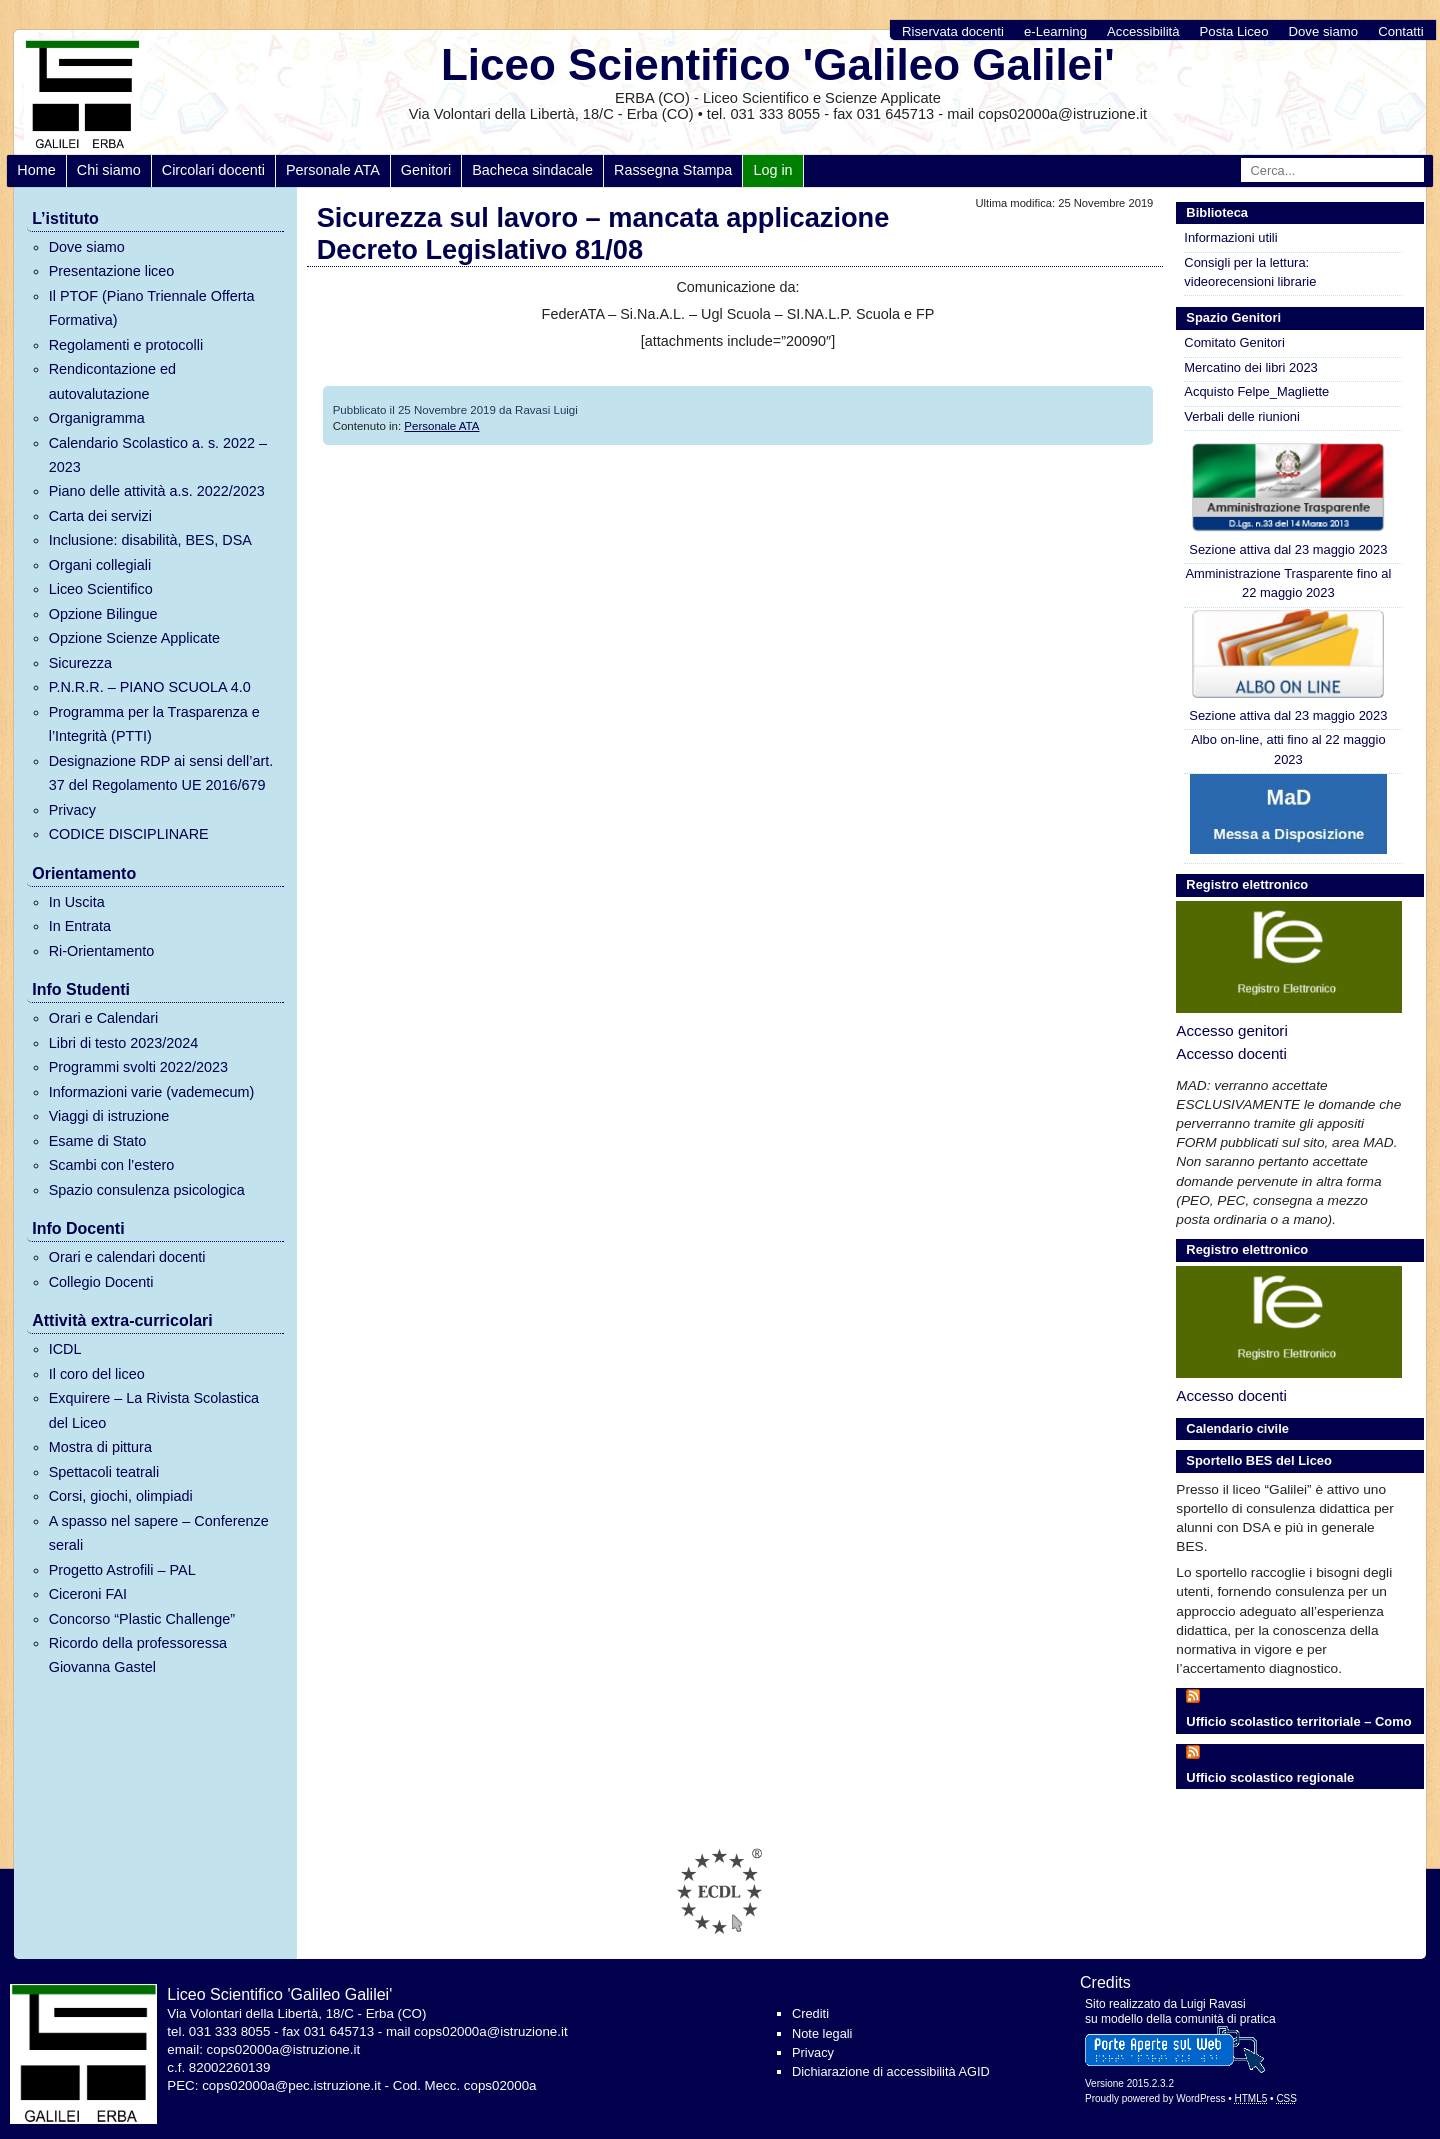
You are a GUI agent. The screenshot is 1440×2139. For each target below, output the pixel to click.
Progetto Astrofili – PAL (122, 1570)
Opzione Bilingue (103, 614)
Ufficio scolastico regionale (1270, 1777)
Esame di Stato (98, 1141)
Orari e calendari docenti (127, 1257)
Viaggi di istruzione (109, 1116)
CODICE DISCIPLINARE (129, 834)
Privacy (72, 810)
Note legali (822, 2033)
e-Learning (1055, 31)
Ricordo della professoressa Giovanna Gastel (138, 1655)
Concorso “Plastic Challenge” (142, 1619)
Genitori (426, 170)
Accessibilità (1143, 31)
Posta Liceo (1234, 31)
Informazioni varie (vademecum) (152, 1092)
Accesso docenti (1231, 1053)
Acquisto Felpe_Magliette (1256, 391)
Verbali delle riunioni (1242, 416)
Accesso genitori (1231, 1030)
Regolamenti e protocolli (126, 345)
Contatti (1400, 31)
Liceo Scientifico (101, 589)
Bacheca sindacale (532, 170)
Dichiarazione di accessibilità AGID (891, 2071)
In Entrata (80, 926)
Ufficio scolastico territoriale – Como (1298, 1721)
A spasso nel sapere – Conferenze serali (159, 1533)
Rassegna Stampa (673, 170)
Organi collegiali (100, 565)
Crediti (810, 2013)
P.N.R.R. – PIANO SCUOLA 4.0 (150, 687)
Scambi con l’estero (112, 1165)
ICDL (65, 1349)
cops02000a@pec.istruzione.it (291, 2085)
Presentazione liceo (112, 271)
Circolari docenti (213, 170)
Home (36, 170)
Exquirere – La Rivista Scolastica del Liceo (154, 1410)
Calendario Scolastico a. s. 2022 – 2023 (158, 455)
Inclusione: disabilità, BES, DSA (150, 540)
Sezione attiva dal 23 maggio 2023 (1288, 498)
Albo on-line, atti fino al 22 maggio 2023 (1288, 749)
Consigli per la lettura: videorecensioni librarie (1250, 272)
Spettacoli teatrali (104, 1472)
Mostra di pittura (100, 1447)
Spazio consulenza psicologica (147, 1190)
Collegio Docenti (101, 1282)
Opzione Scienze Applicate (134, 638)
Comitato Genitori (1234, 342)
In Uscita (77, 902)
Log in (772, 170)
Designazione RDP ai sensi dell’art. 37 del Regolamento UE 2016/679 (161, 773)
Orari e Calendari (104, 1018)
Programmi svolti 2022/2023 (138, 1067)
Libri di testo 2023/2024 (124, 1043)
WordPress (1200, 2098)
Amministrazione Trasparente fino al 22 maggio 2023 (1288, 583)
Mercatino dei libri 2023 (1250, 367)
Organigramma (97, 418)
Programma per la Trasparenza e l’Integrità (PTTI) (154, 724)
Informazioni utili (1230, 237)
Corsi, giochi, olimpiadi (121, 1496)
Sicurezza (80, 663)
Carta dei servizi (100, 516)
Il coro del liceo (97, 1374)
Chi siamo (109, 170)
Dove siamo (1324, 31)
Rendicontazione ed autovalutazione (112, 381)
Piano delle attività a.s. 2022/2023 (157, 491)
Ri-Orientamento (102, 951)
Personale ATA (333, 170)
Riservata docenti (953, 31)
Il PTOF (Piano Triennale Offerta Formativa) (152, 308)
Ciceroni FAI (88, 1594)
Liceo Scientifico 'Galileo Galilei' (778, 64)
